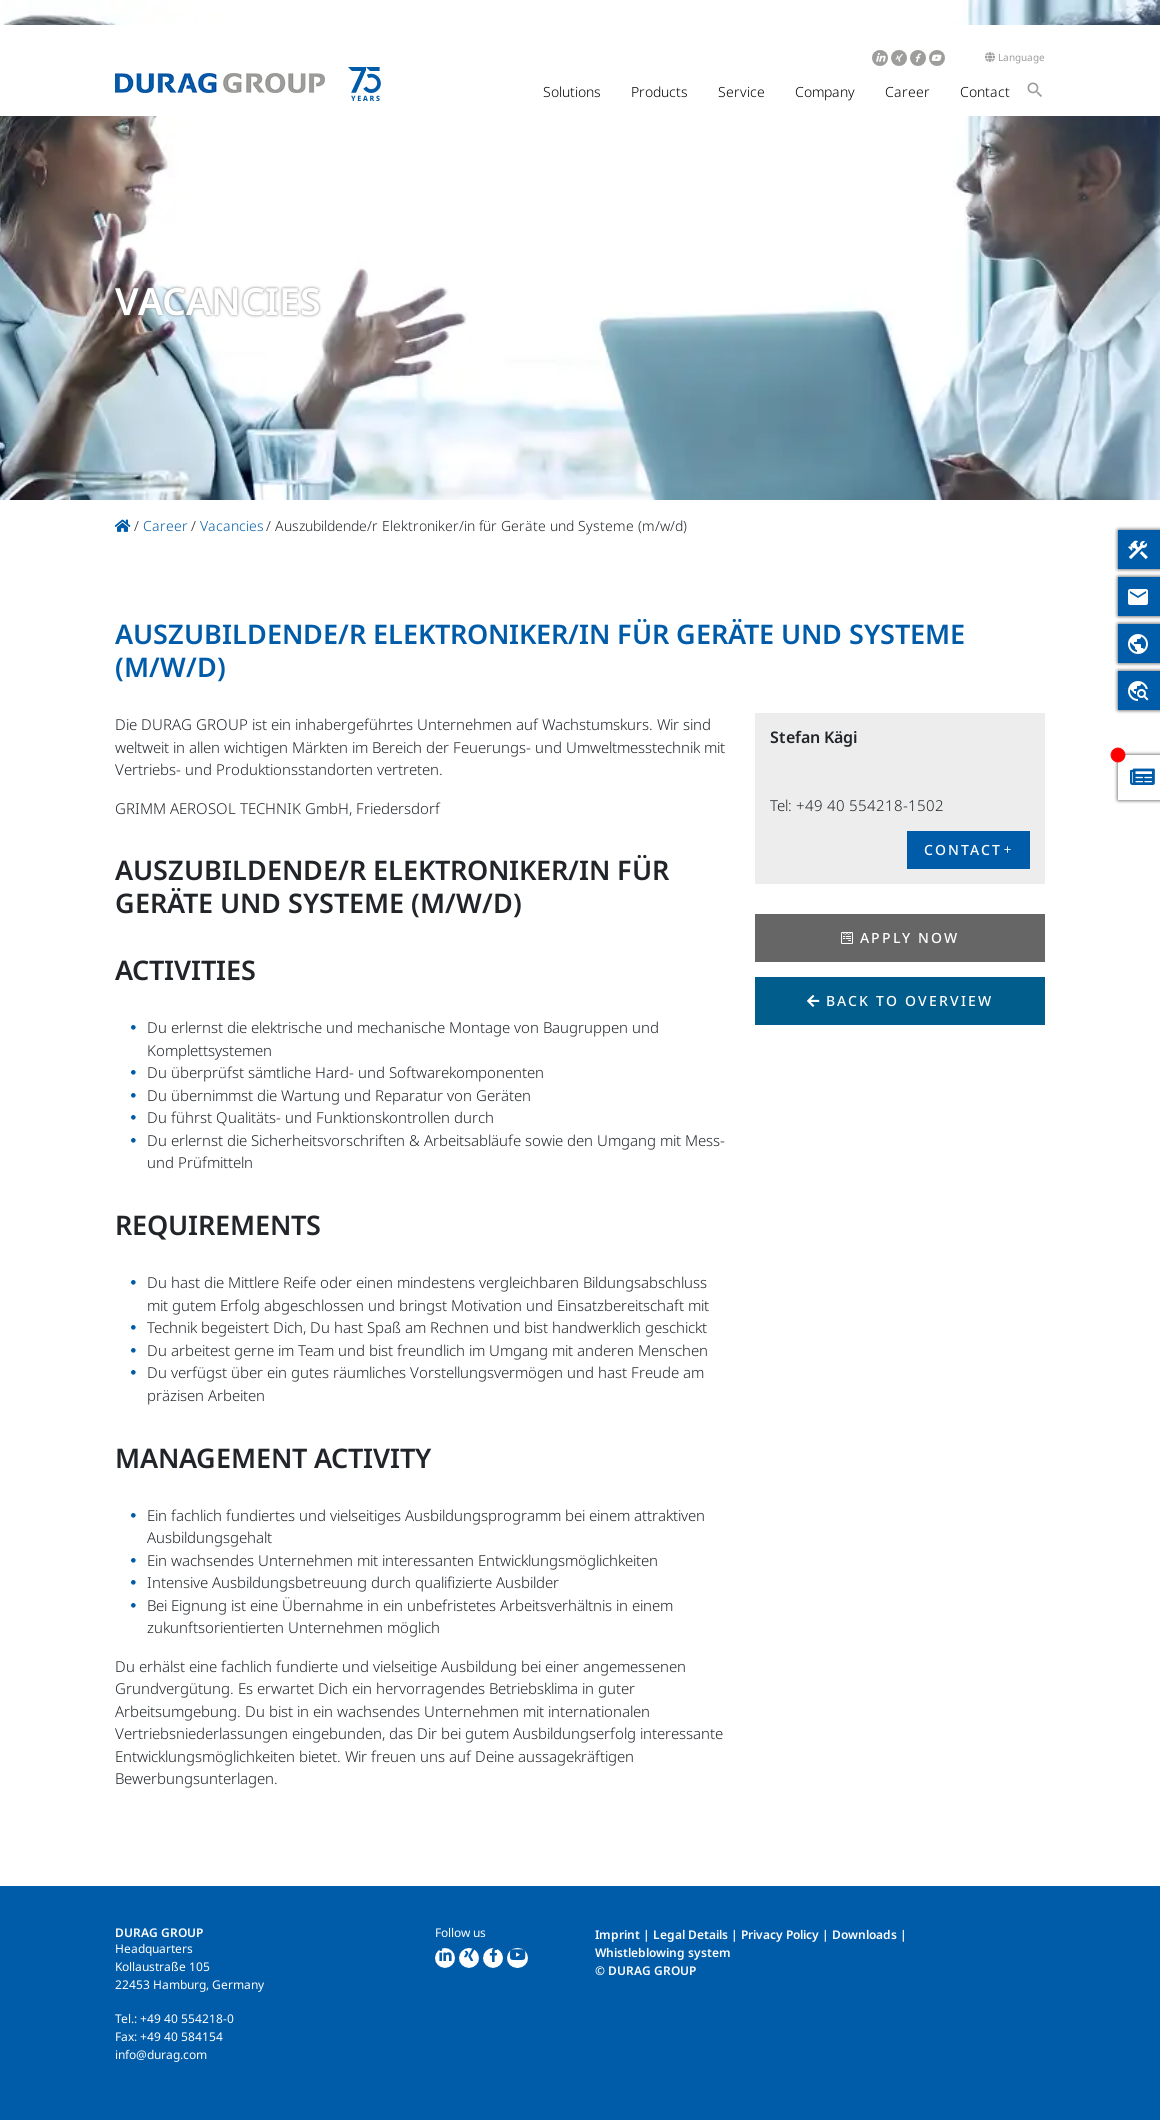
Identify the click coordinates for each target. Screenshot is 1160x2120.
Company (825, 91)
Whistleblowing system (663, 1952)
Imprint (617, 1934)
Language (1015, 57)
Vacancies (232, 525)
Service (741, 91)
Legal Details (690, 1934)
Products (659, 91)
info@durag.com (161, 2054)
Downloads (864, 1934)
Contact (985, 91)
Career (907, 91)
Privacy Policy (780, 1934)
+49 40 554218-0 (187, 2018)
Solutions (572, 91)
